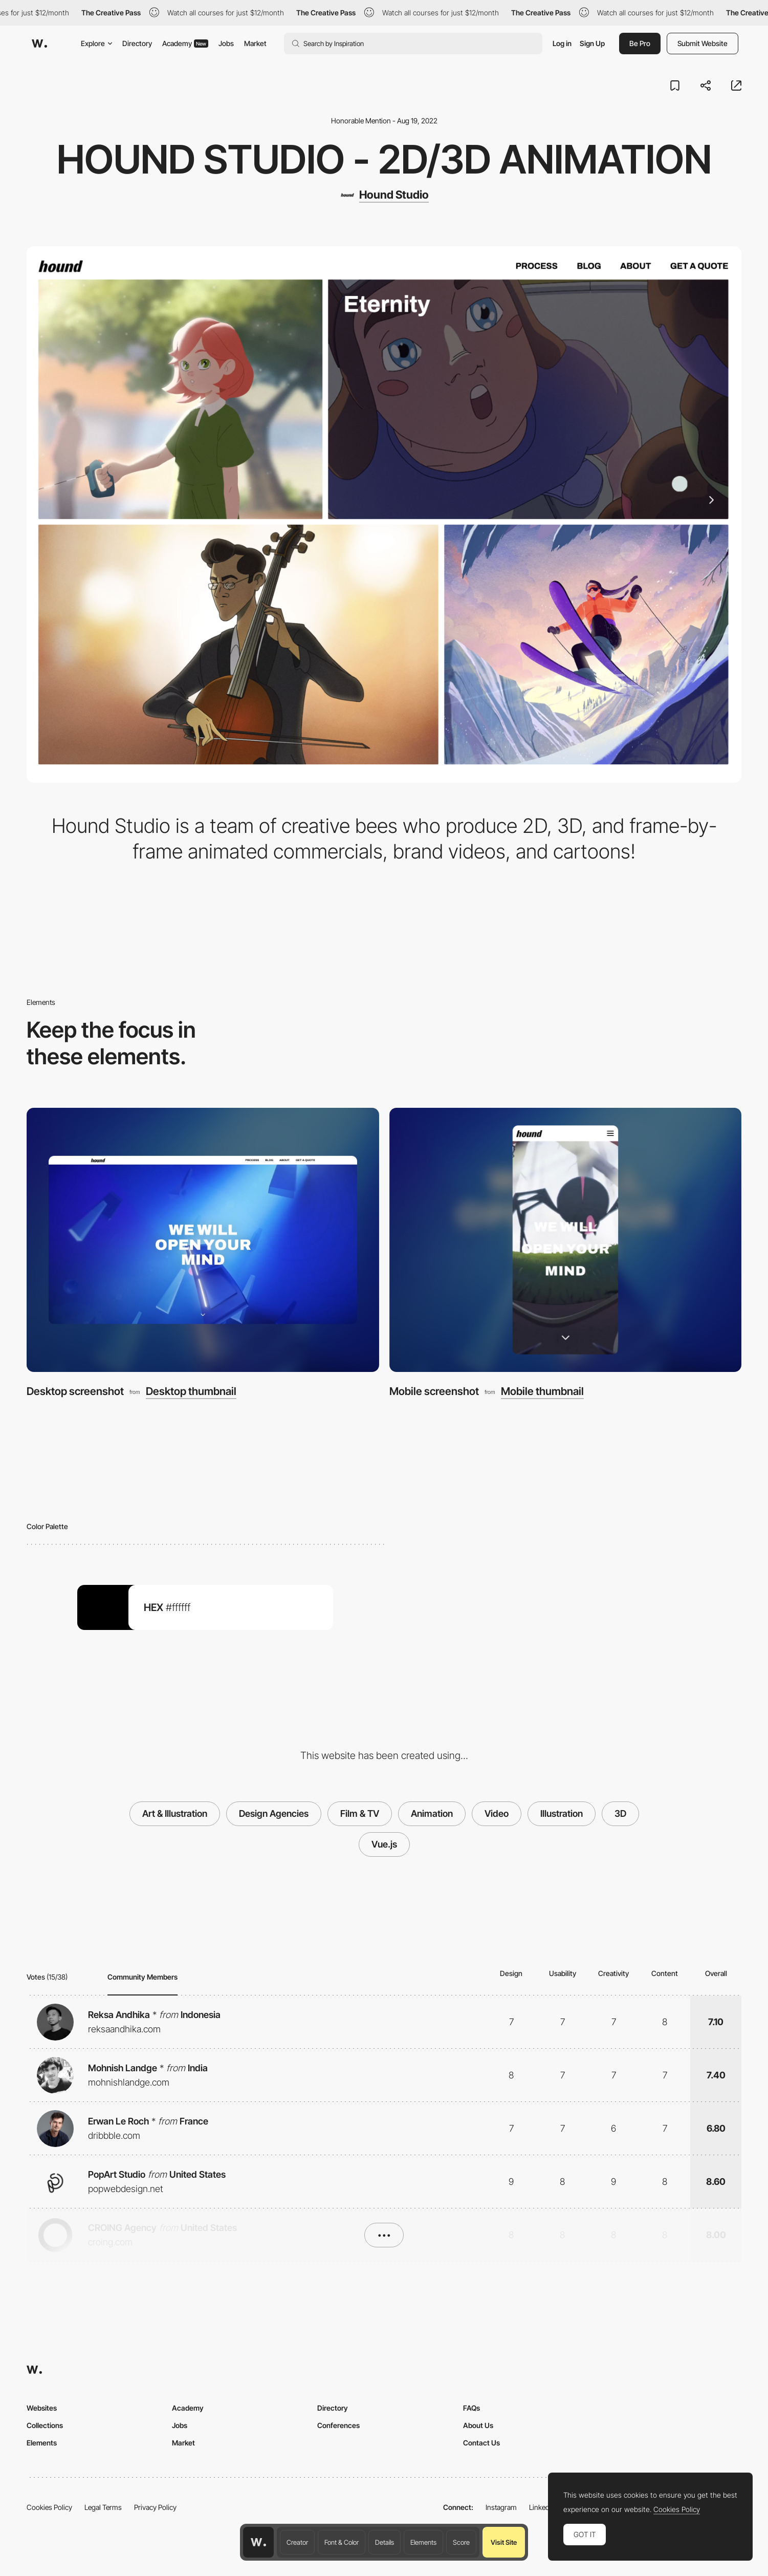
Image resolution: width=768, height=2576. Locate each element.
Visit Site (504, 2542)
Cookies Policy (49, 2507)
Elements (423, 2542)
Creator (297, 2542)
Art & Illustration (174, 1813)
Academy (185, 43)
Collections (45, 2425)
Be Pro (639, 43)
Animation (432, 1813)
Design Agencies (274, 1813)
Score (461, 2542)
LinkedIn (542, 2507)
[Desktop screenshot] (203, 1240)
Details (384, 2542)
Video (497, 1813)
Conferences (338, 2425)
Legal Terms (103, 2507)
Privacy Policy (155, 2507)
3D (620, 1813)
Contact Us (481, 2442)
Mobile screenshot (434, 1391)
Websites (42, 2407)
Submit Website (702, 43)
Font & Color (341, 2542)
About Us (478, 2425)
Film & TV (359, 1813)
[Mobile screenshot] (565, 1240)
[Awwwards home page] (258, 2542)
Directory (137, 43)
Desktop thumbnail (191, 1391)
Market (255, 43)
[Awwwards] (39, 43)
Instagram (501, 2507)
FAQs (471, 2407)
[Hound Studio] (384, 195)
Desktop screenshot (75, 1391)
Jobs (226, 43)
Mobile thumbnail (542, 1391)
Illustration (561, 1813)
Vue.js (384, 1844)
